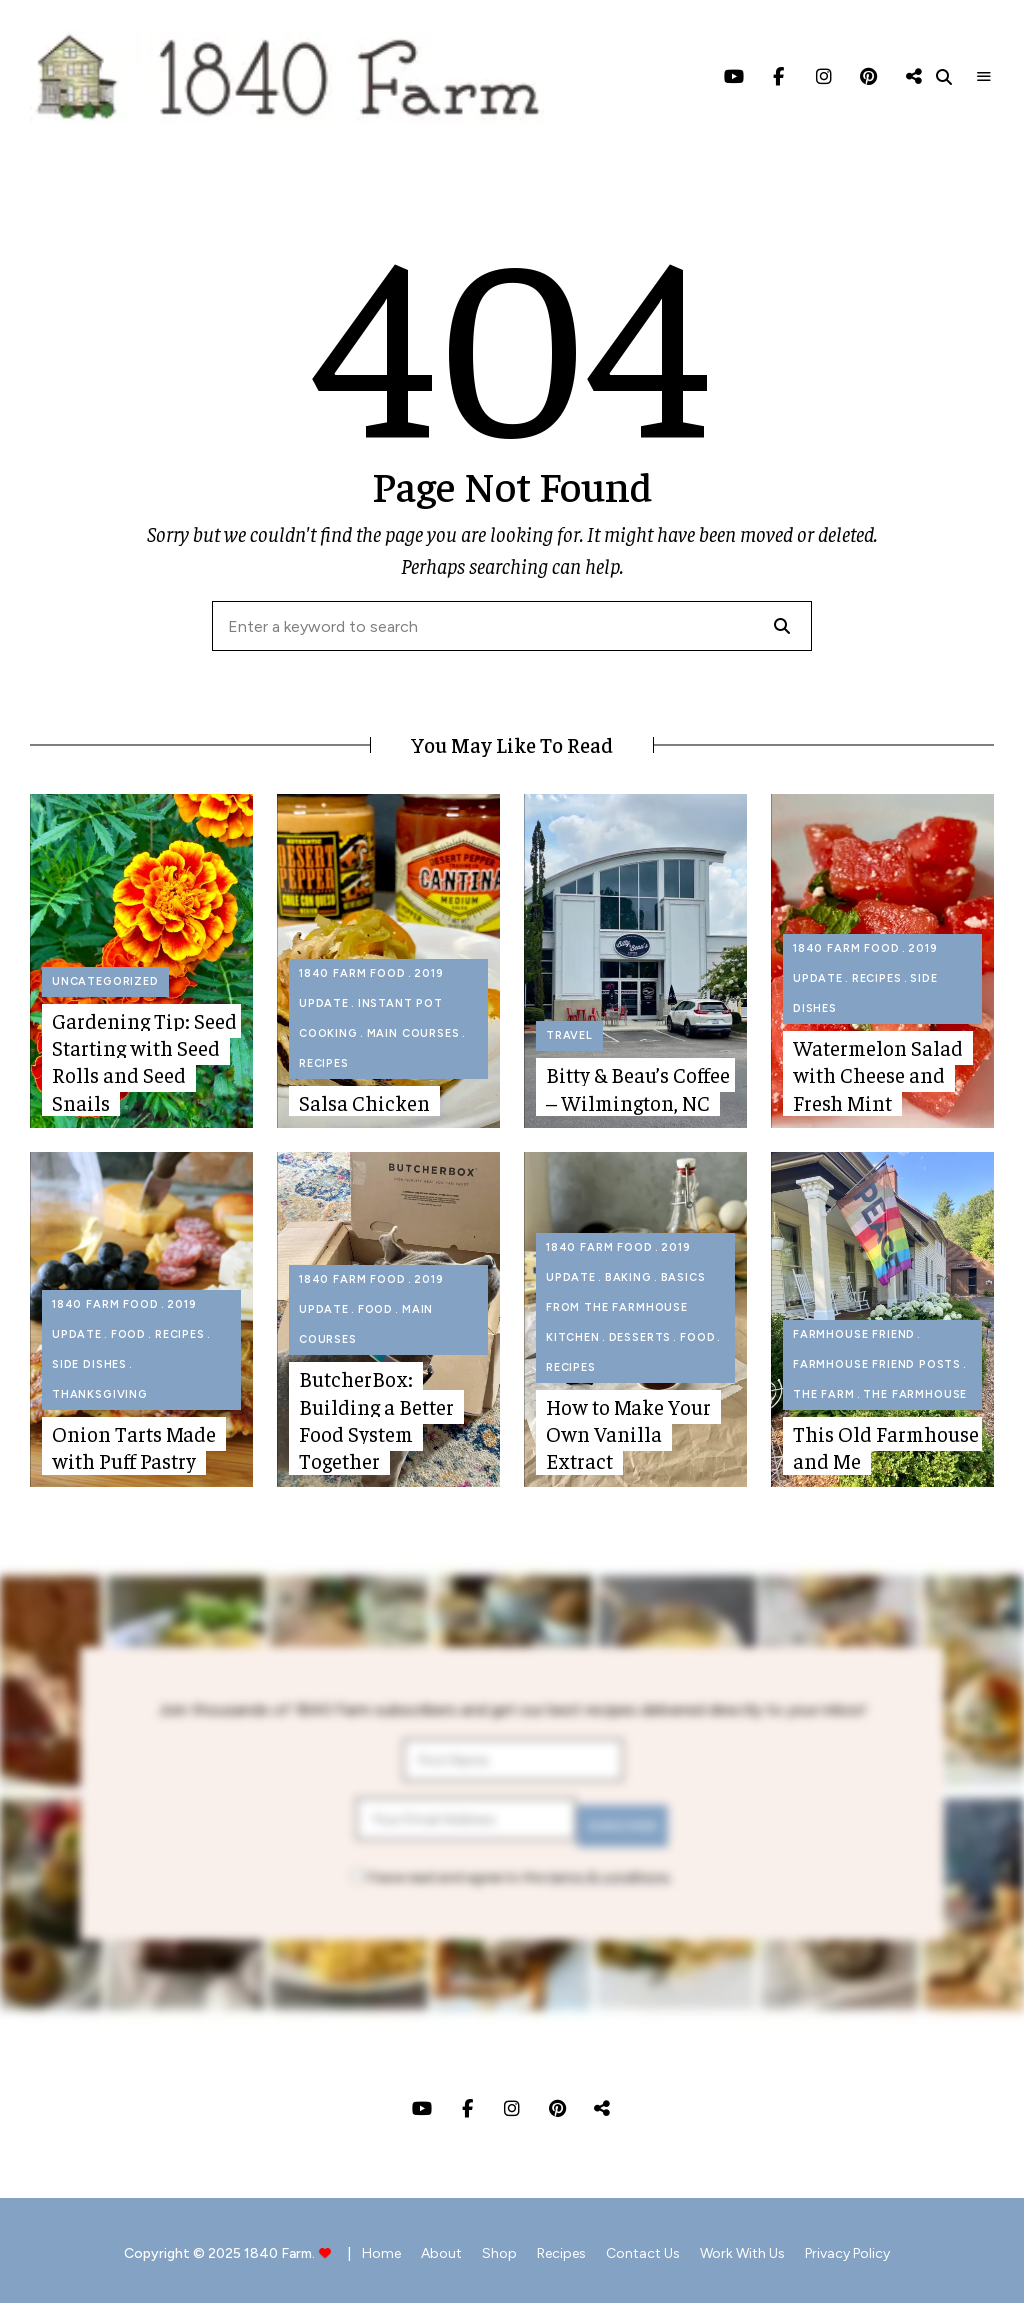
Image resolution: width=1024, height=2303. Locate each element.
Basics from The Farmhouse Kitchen (626, 1307)
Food (128, 1334)
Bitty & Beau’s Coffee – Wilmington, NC (638, 1088)
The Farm (824, 1394)
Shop (489, 2246)
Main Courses (413, 1033)
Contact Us (653, 2246)
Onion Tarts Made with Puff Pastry (134, 1447)
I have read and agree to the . (512, 1870)
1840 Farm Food (352, 973)
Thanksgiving (100, 1394)
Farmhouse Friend (854, 1334)
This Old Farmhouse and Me (886, 1447)
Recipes (324, 1063)
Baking (628, 1277)
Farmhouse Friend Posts (877, 1364)
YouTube (733, 77)
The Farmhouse (915, 1394)
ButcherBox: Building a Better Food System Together (376, 1419)
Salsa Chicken (364, 1102)
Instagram (823, 77)
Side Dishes (89, 1364)
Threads (913, 77)
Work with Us (762, 2246)
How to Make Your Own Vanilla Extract (628, 1434)
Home (351, 2246)
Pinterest (868, 77)
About (421, 2246)
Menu (984, 77)
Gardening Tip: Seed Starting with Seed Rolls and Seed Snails (144, 1061)
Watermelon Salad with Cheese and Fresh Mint (878, 1075)
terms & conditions (608, 1870)
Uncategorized (105, 981)
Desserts (640, 1337)
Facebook (778, 77)
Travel (569, 1035)
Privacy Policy (877, 2246)
